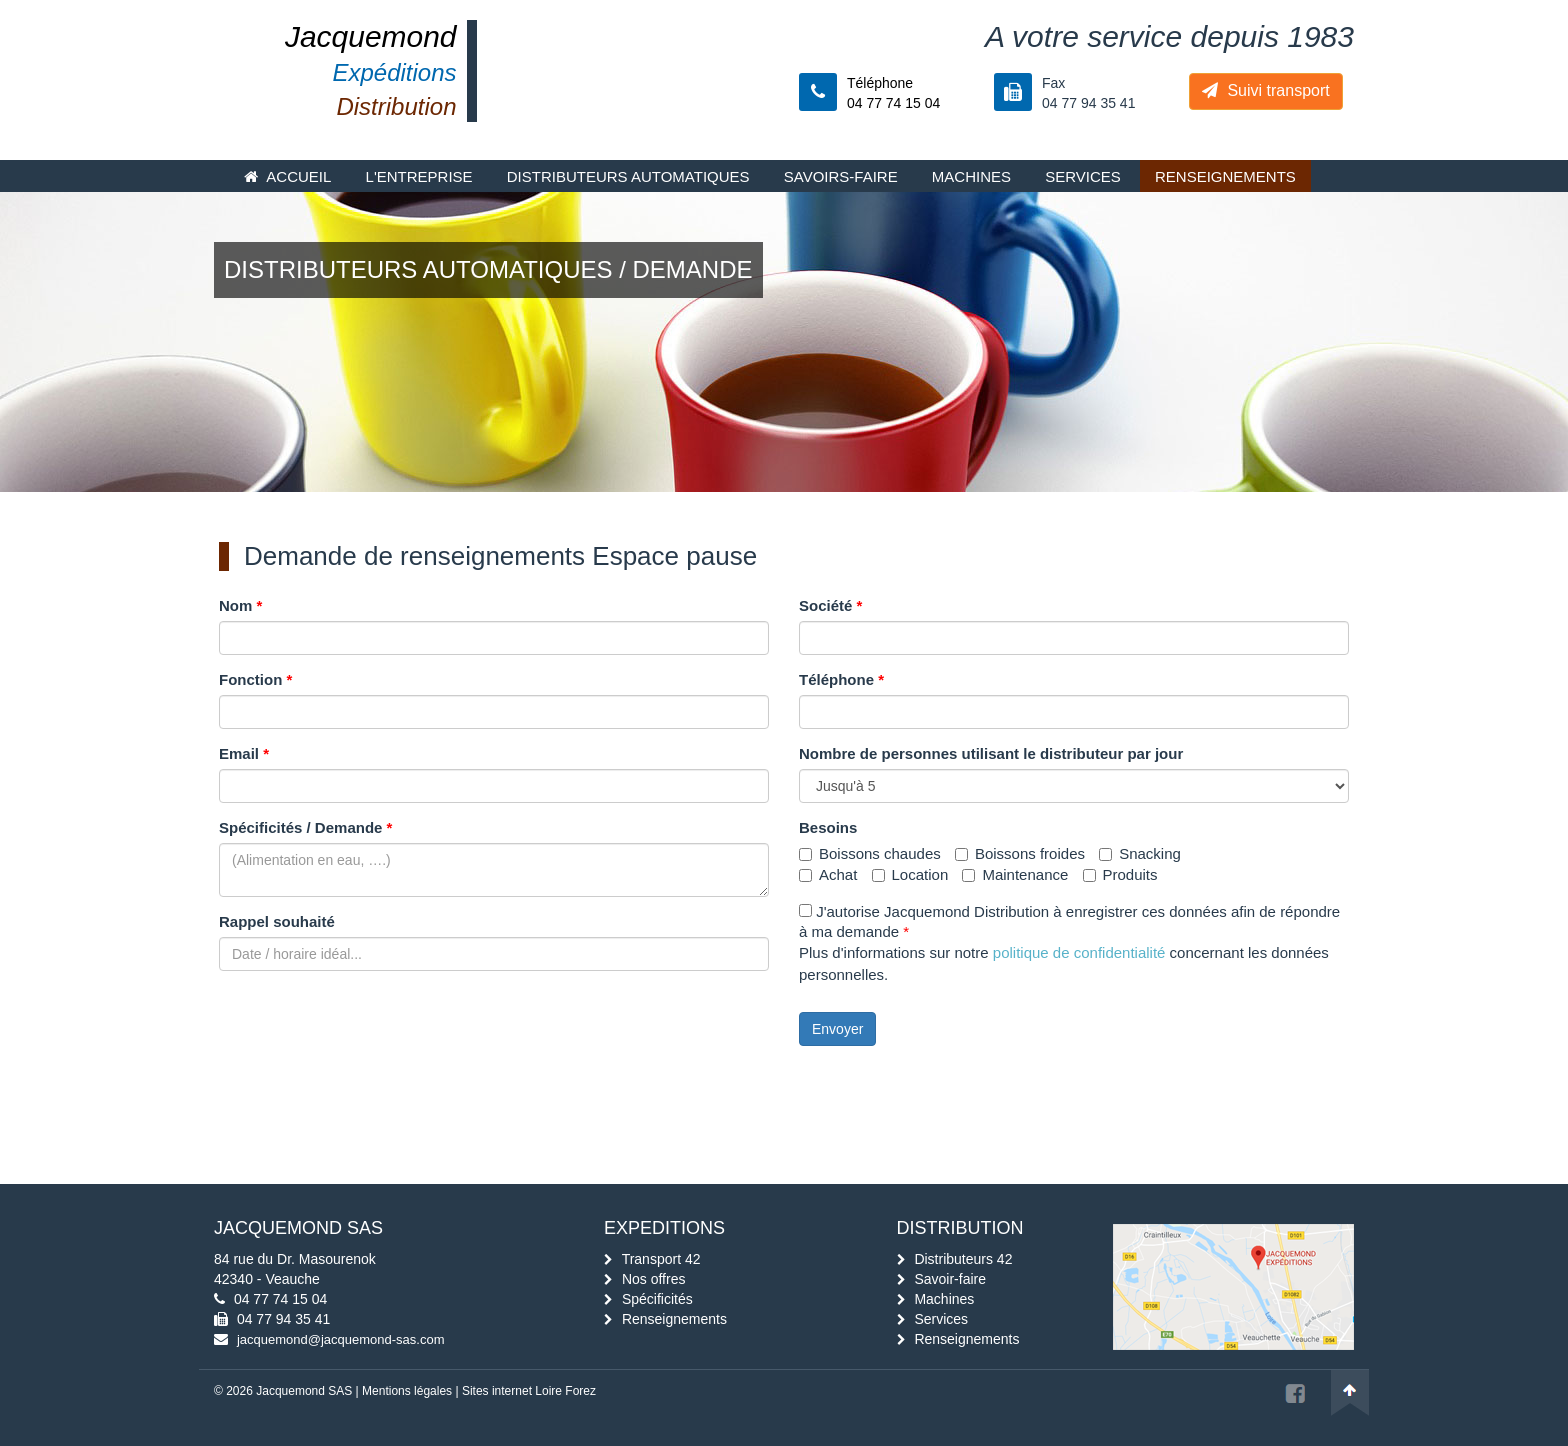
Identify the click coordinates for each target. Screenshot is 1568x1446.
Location (910, 874)
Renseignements (1225, 176)
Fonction (255, 679)
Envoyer (837, 1029)
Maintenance (1015, 874)
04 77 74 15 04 (280, 1299)
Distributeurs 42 (963, 1259)
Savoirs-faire (841, 176)
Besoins (828, 827)
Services (1083, 176)
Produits (1120, 874)
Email (244, 753)
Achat (828, 874)
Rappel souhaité (277, 921)
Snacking (1140, 853)
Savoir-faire (950, 1279)
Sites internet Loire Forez (529, 1391)
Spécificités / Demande (305, 827)
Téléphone (841, 679)
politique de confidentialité (1079, 952)
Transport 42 (661, 1259)
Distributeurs (628, 176)
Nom (240, 605)
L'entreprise (419, 176)
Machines (971, 176)
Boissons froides (1020, 853)
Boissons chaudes (870, 853)
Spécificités (657, 1299)
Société (830, 605)
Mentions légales (407, 1391)
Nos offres (654, 1279)
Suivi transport (1266, 90)
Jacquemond (371, 36)
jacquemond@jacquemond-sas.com (341, 1339)
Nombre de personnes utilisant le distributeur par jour (991, 753)
